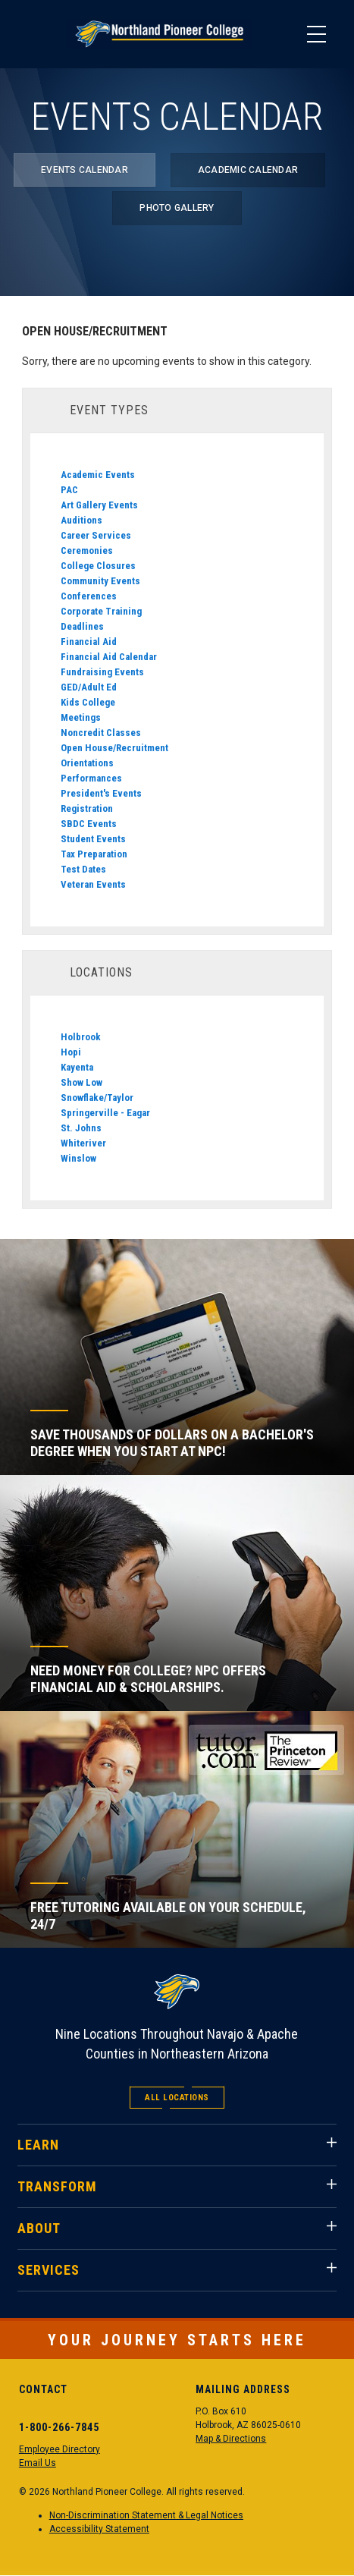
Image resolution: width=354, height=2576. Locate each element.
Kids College (88, 702)
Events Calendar (84, 170)
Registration (87, 808)
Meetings (81, 717)
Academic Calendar (248, 170)
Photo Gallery (176, 208)
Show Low (81, 1082)
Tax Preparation (94, 854)
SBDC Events (89, 823)
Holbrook (81, 1037)
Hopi (71, 1052)
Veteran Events (93, 884)
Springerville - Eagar (105, 1112)
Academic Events (98, 474)
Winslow (78, 1158)
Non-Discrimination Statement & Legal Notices (146, 2515)
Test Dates (83, 869)
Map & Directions (231, 2438)
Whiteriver (83, 1143)
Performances (91, 778)
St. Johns (81, 1128)
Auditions (81, 520)
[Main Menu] (316, 34)
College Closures (98, 565)
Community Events (100, 581)
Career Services (96, 535)
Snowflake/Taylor (97, 1097)
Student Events (93, 839)
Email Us (37, 2463)
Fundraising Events (102, 672)
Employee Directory (59, 2449)
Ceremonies (87, 550)
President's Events (101, 793)
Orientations (87, 763)
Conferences (89, 596)
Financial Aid (89, 641)
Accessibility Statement (99, 2529)
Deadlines (82, 626)
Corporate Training (101, 611)
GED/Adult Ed (89, 687)
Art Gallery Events (99, 505)
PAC (69, 489)
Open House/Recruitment (114, 747)
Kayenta (77, 1067)
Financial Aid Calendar (109, 656)
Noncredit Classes (101, 732)
